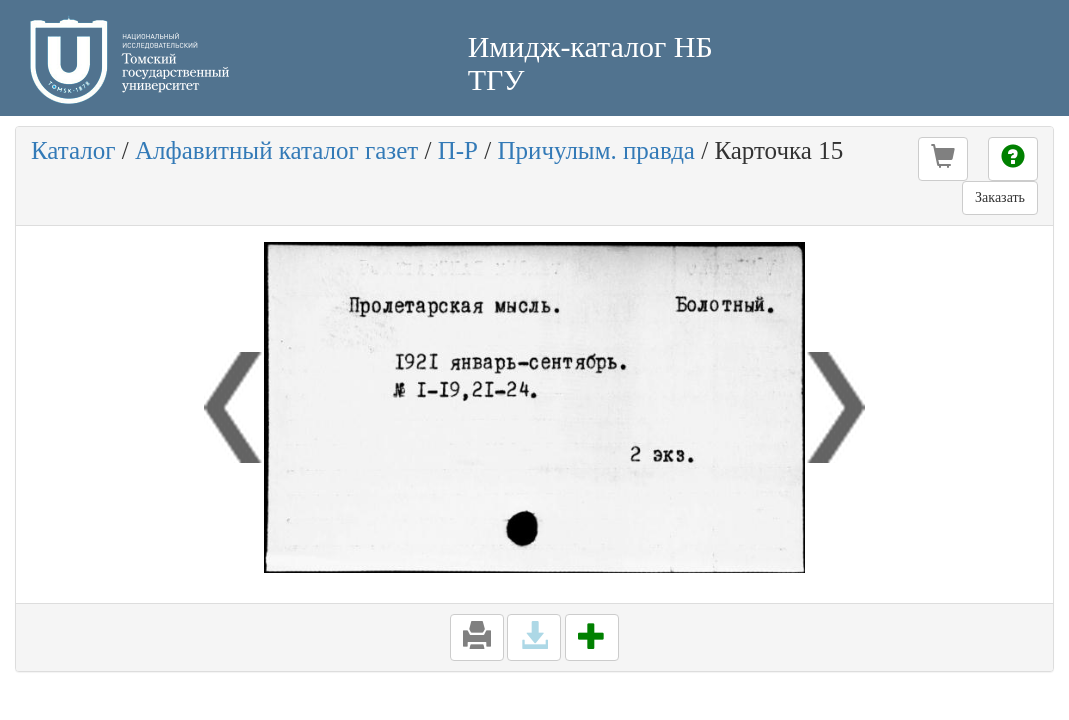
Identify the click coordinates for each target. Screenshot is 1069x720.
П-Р (458, 150)
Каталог (73, 150)
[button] (943, 159)
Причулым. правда (595, 150)
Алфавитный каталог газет (276, 150)
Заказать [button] (1000, 197)
